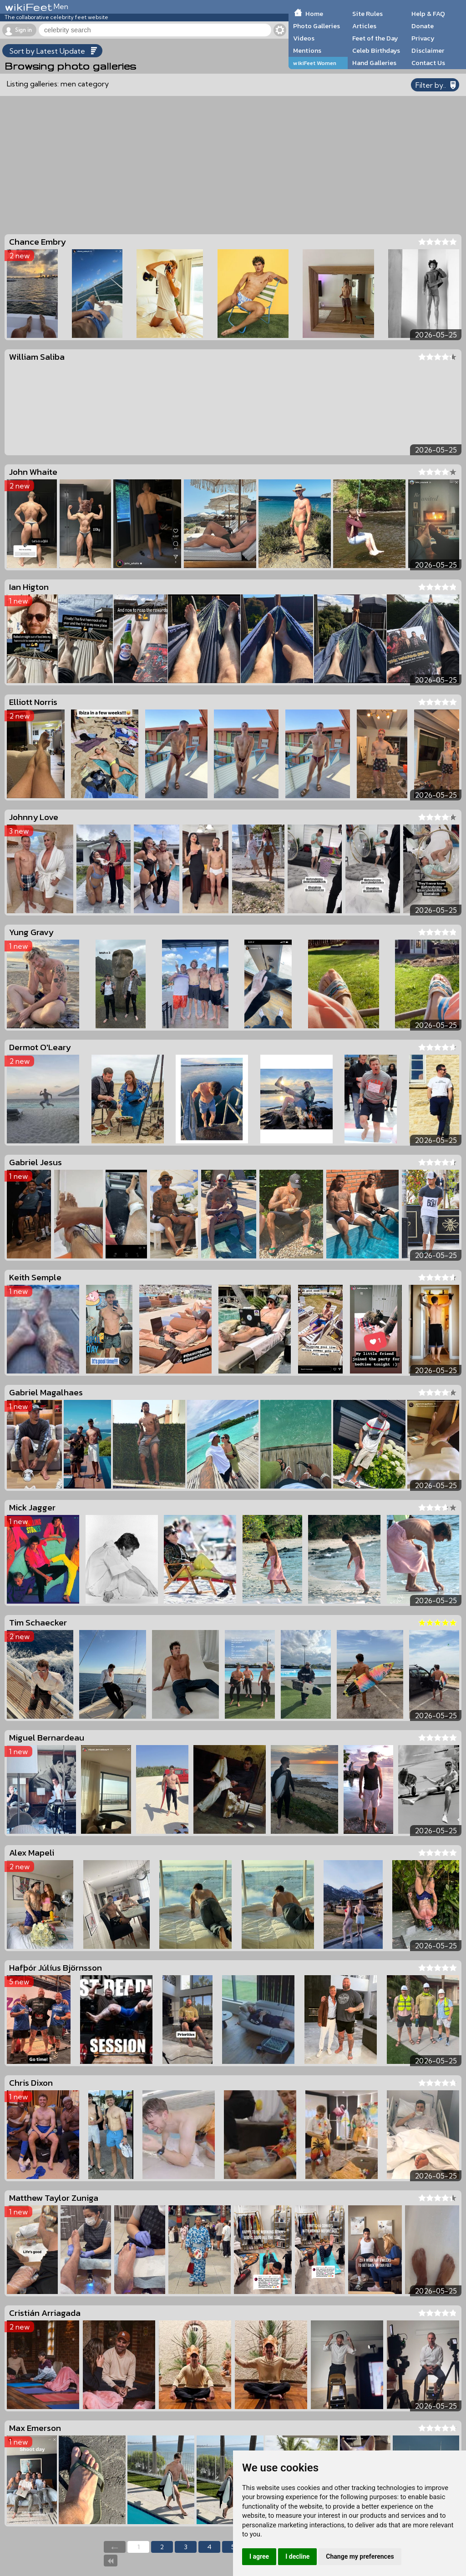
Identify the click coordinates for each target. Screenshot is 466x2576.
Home (314, 14)
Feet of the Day (375, 38)
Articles (364, 26)
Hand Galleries (374, 63)
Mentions (307, 50)
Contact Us (428, 63)
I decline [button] (297, 2556)
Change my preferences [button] (360, 2556)
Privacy (423, 38)
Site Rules (367, 14)
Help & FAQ (428, 14)
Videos (303, 38)
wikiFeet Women (314, 63)
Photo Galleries (316, 26)
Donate (422, 26)
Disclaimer (427, 50)
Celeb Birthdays (376, 50)
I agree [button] (259, 2556)
